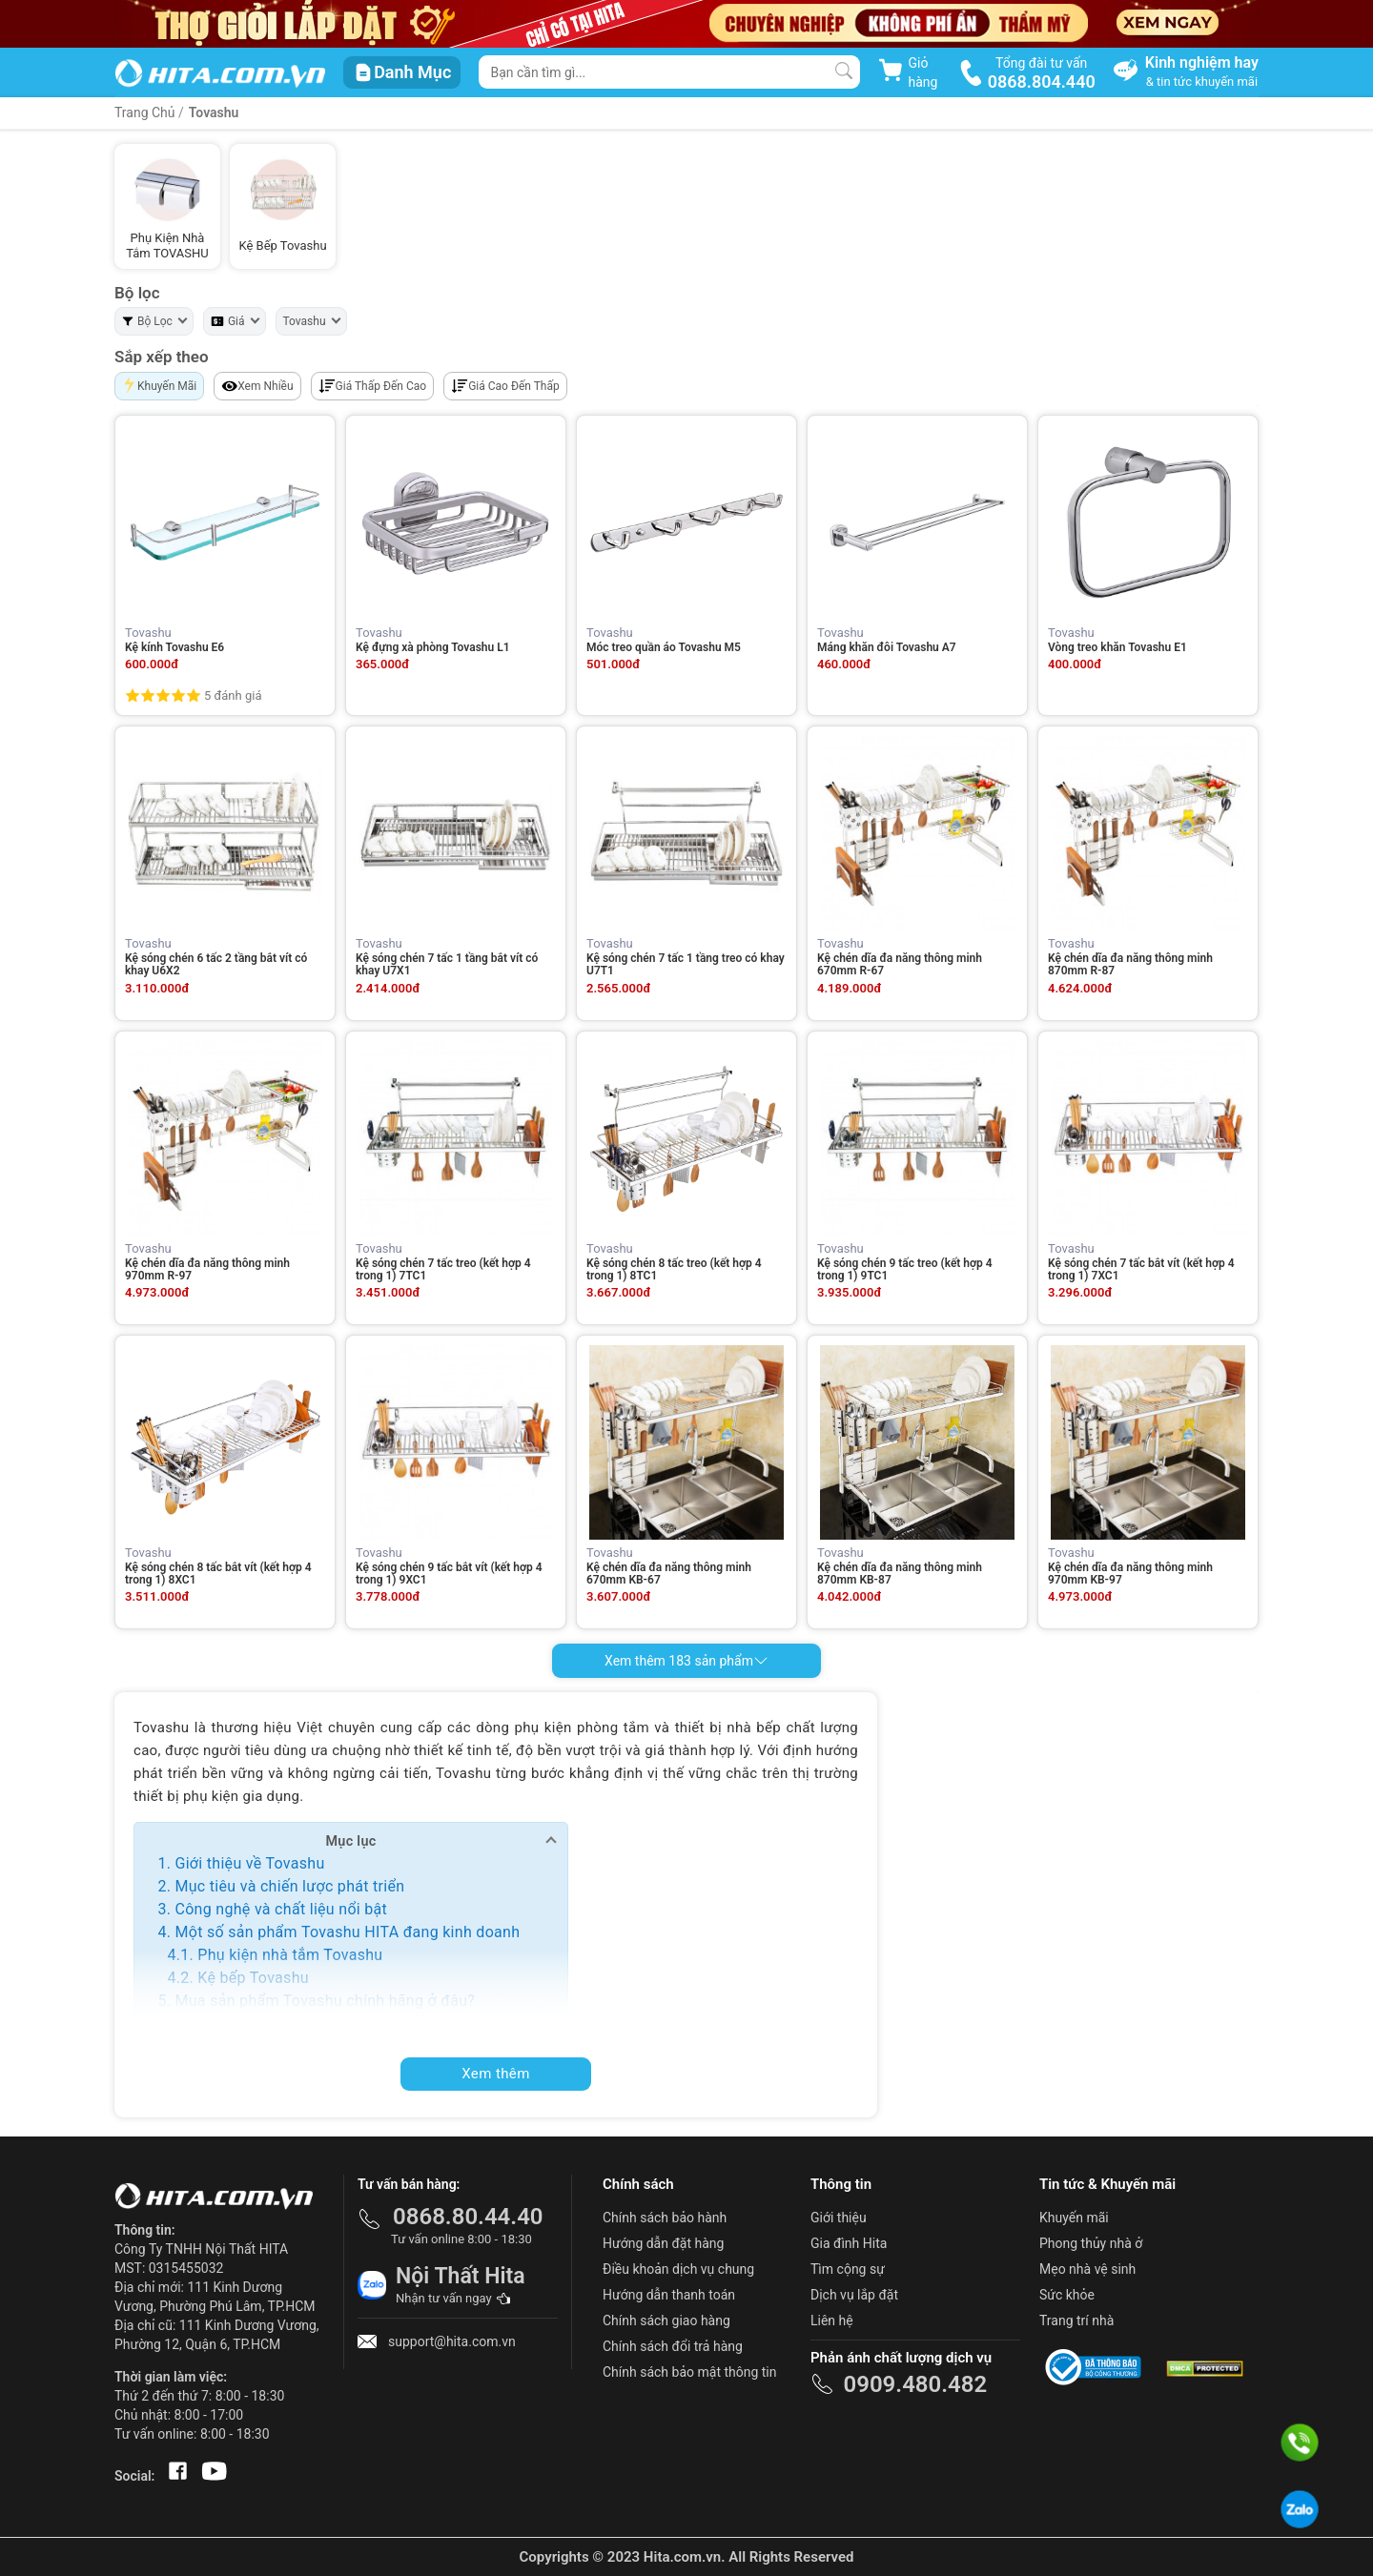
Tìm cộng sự (847, 2269)
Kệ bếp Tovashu (253, 1978)
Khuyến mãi (1074, 2217)
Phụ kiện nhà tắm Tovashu (289, 1955)
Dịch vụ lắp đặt (854, 2294)
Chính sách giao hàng (666, 2320)
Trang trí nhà (1076, 2320)
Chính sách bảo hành (665, 2217)
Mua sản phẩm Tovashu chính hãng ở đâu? (324, 2001)
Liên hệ (831, 2320)
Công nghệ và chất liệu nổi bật (280, 1909)
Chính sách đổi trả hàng (673, 2346)
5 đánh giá (232, 695)
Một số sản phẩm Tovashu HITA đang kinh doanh (347, 1932)
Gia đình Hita (848, 2243)
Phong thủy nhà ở (1090, 2243)
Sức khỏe (1067, 2294)
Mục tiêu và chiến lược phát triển (289, 1886)
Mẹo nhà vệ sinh (1087, 2269)
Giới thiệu (838, 2217)
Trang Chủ (144, 112)
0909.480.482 (915, 2384)
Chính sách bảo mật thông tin (690, 2372)
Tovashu (214, 112)
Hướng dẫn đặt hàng (663, 2243)
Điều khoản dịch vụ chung (678, 2269)
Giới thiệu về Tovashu (249, 1863)
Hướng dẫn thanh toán (669, 2294)
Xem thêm (495, 2073)
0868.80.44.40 (468, 2216)
